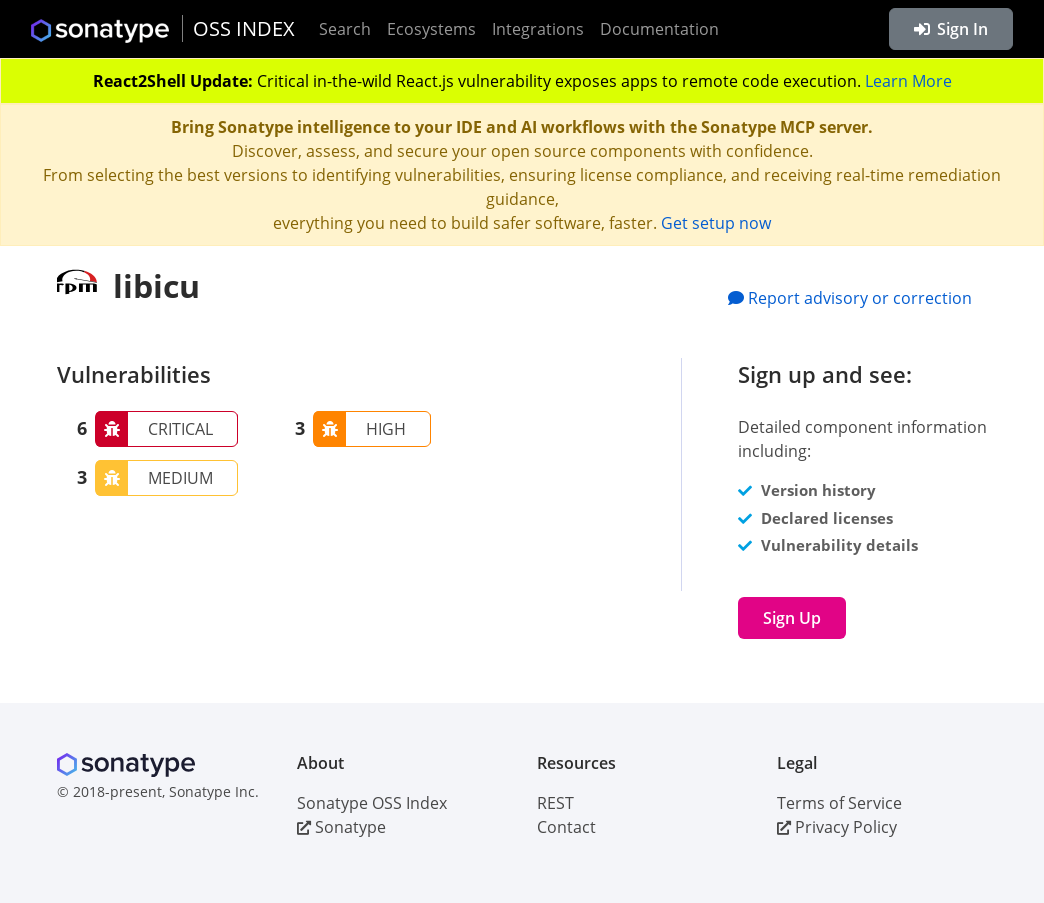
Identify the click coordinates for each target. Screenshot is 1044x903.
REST (555, 803)
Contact (566, 827)
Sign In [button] (951, 29)
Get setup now (716, 223)
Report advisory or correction (850, 298)
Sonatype (341, 827)
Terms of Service (839, 803)
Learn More (908, 81)
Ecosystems (431, 29)
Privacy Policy (837, 827)
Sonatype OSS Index (372, 803)
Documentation (659, 29)
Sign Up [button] (792, 618)
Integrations (538, 29)
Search (345, 29)
